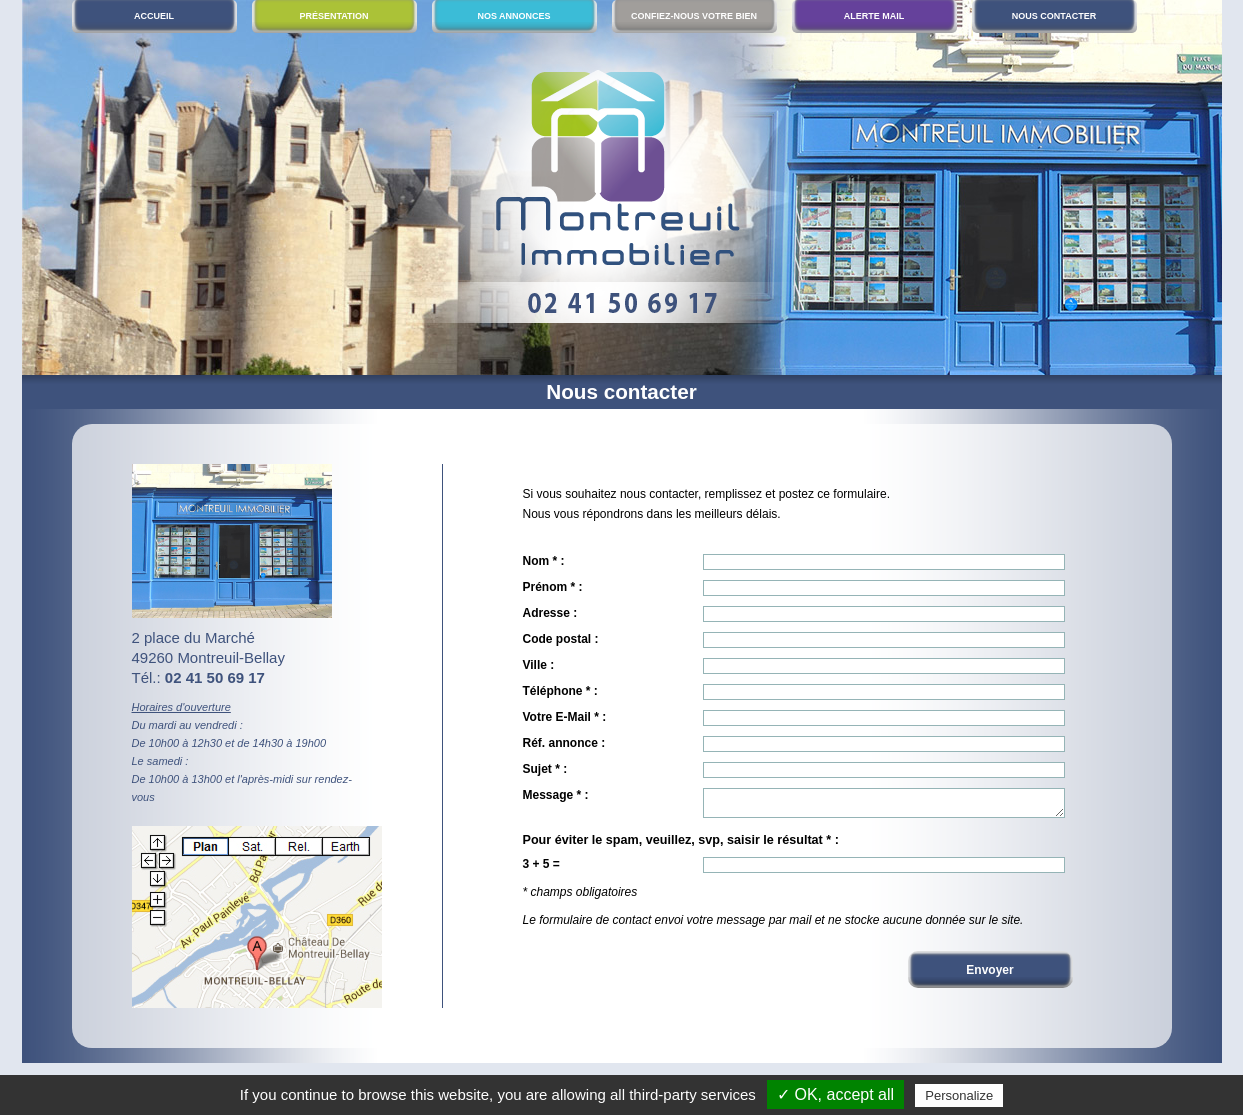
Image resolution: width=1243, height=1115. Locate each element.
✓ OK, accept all (835, 1094)
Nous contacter (1054, 16)
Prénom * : (553, 587)
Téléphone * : (560, 691)
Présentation (333, 16)
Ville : (539, 665)
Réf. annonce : (564, 743)
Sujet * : (545, 769)
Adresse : (550, 613)
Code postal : (561, 639)
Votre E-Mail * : (565, 717)
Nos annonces (513, 16)
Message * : (556, 795)
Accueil (154, 16)
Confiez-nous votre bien (694, 16)
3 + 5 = (541, 870)
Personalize (959, 1095)
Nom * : (544, 561)
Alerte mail (874, 16)
